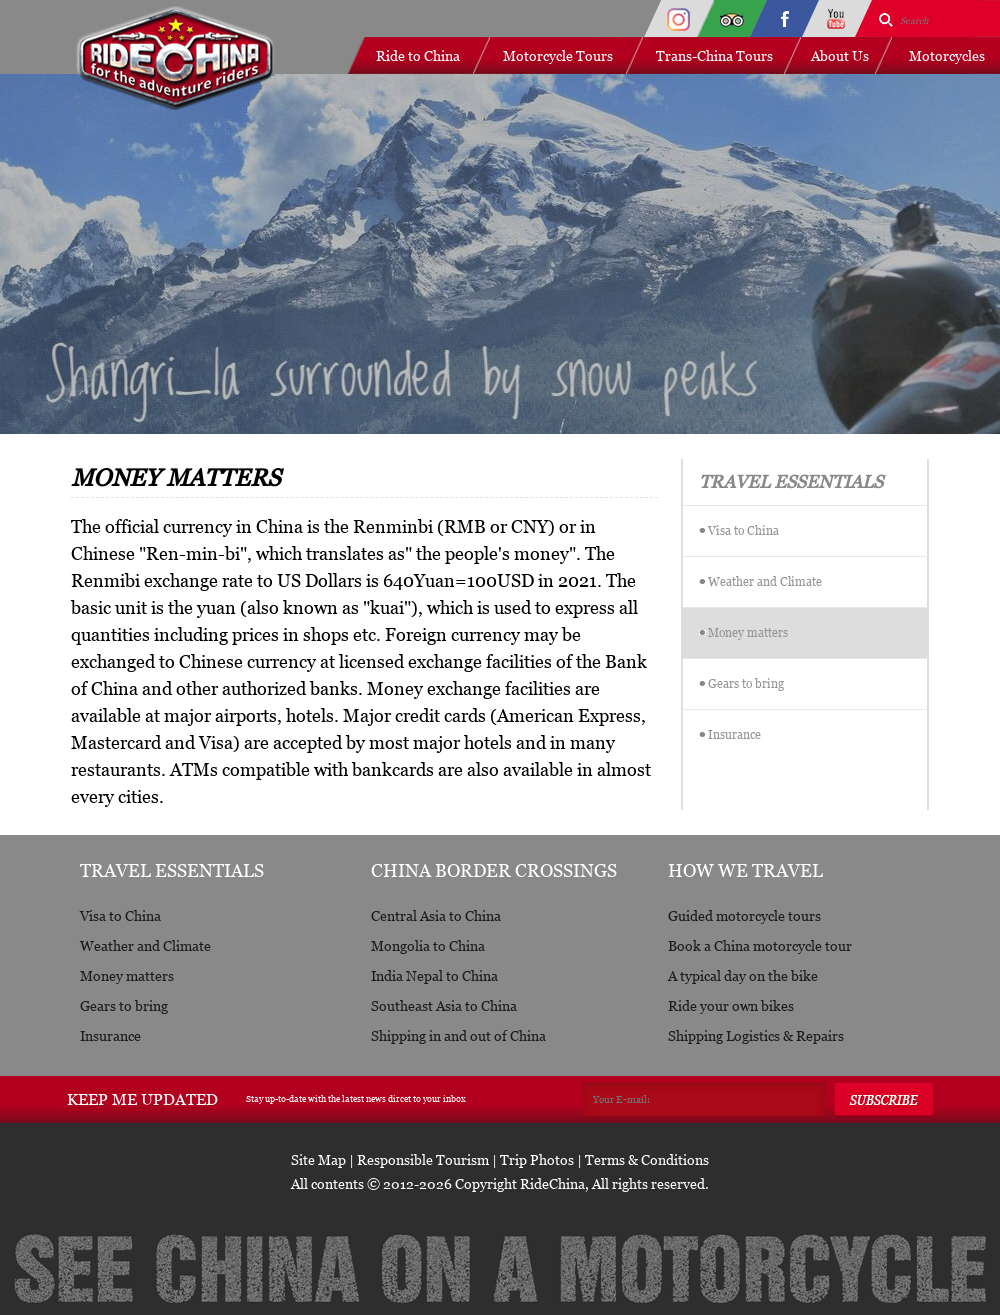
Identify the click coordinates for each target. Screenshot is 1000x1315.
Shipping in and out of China (458, 1035)
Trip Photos (537, 1159)
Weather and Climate (765, 581)
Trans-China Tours (714, 55)
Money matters (748, 632)
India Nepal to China (434, 975)
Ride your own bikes (731, 1005)
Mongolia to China (428, 945)
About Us (840, 55)
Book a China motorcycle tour (760, 945)
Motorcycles (947, 55)
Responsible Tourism (423, 1159)
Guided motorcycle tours (744, 915)
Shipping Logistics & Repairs (756, 1035)
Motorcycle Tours (558, 55)
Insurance (734, 734)
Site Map (318, 1159)
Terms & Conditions (647, 1159)
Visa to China (743, 530)
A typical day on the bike (743, 975)
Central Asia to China (436, 915)
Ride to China (418, 55)
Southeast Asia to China (444, 1005)
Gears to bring (746, 683)
